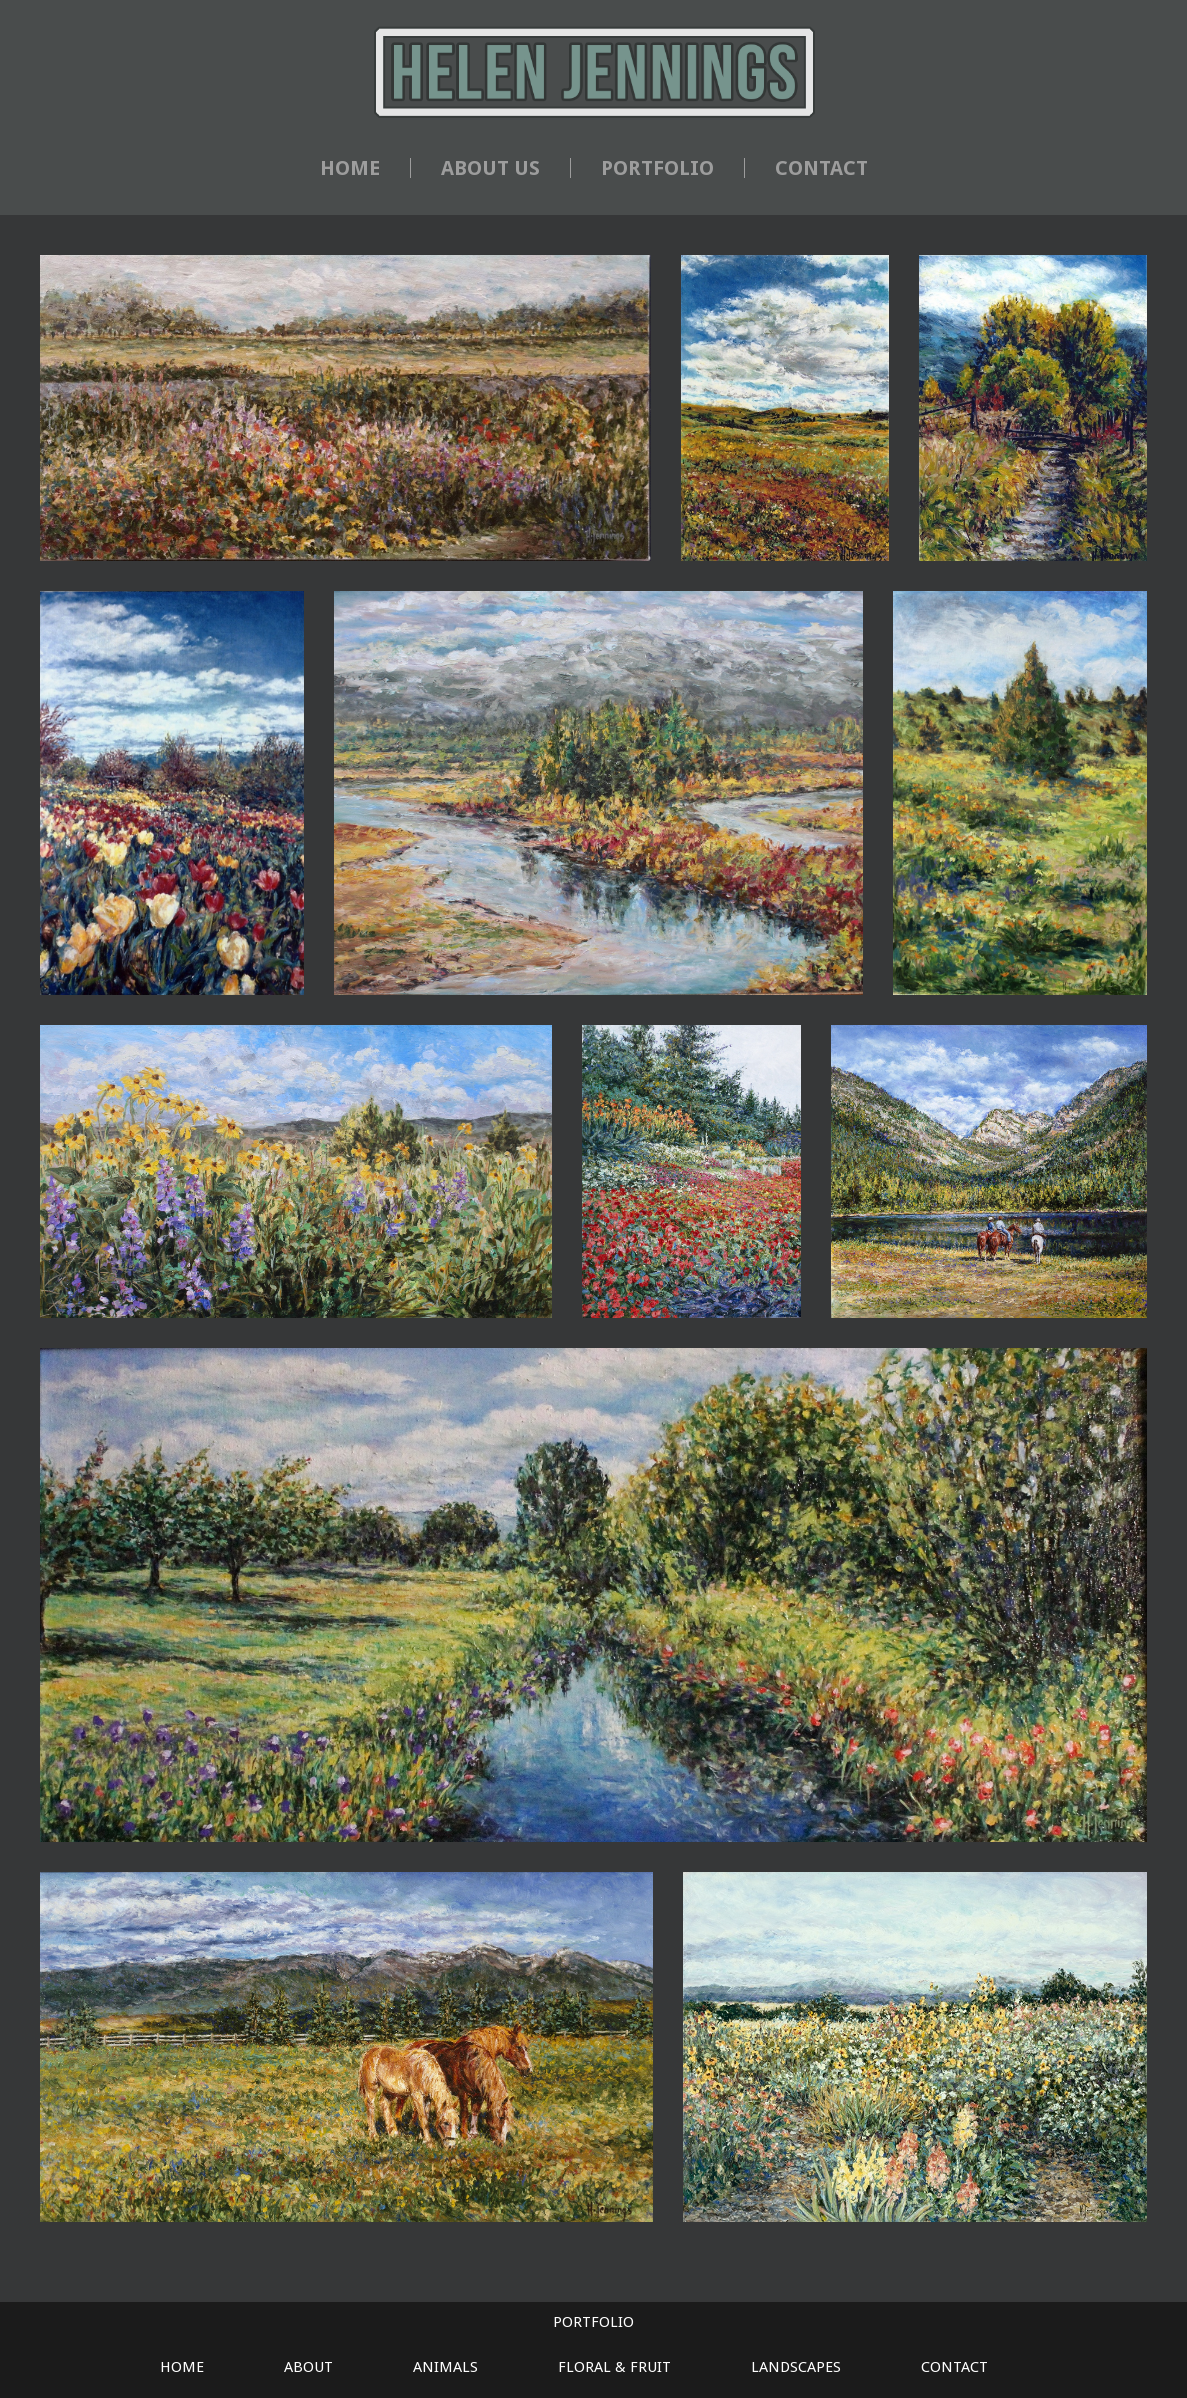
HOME (350, 168)
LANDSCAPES (796, 2367)
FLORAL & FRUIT (614, 2367)
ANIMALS (445, 2367)
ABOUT (308, 2367)
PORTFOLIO (657, 168)
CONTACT (821, 168)
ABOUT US (490, 168)
